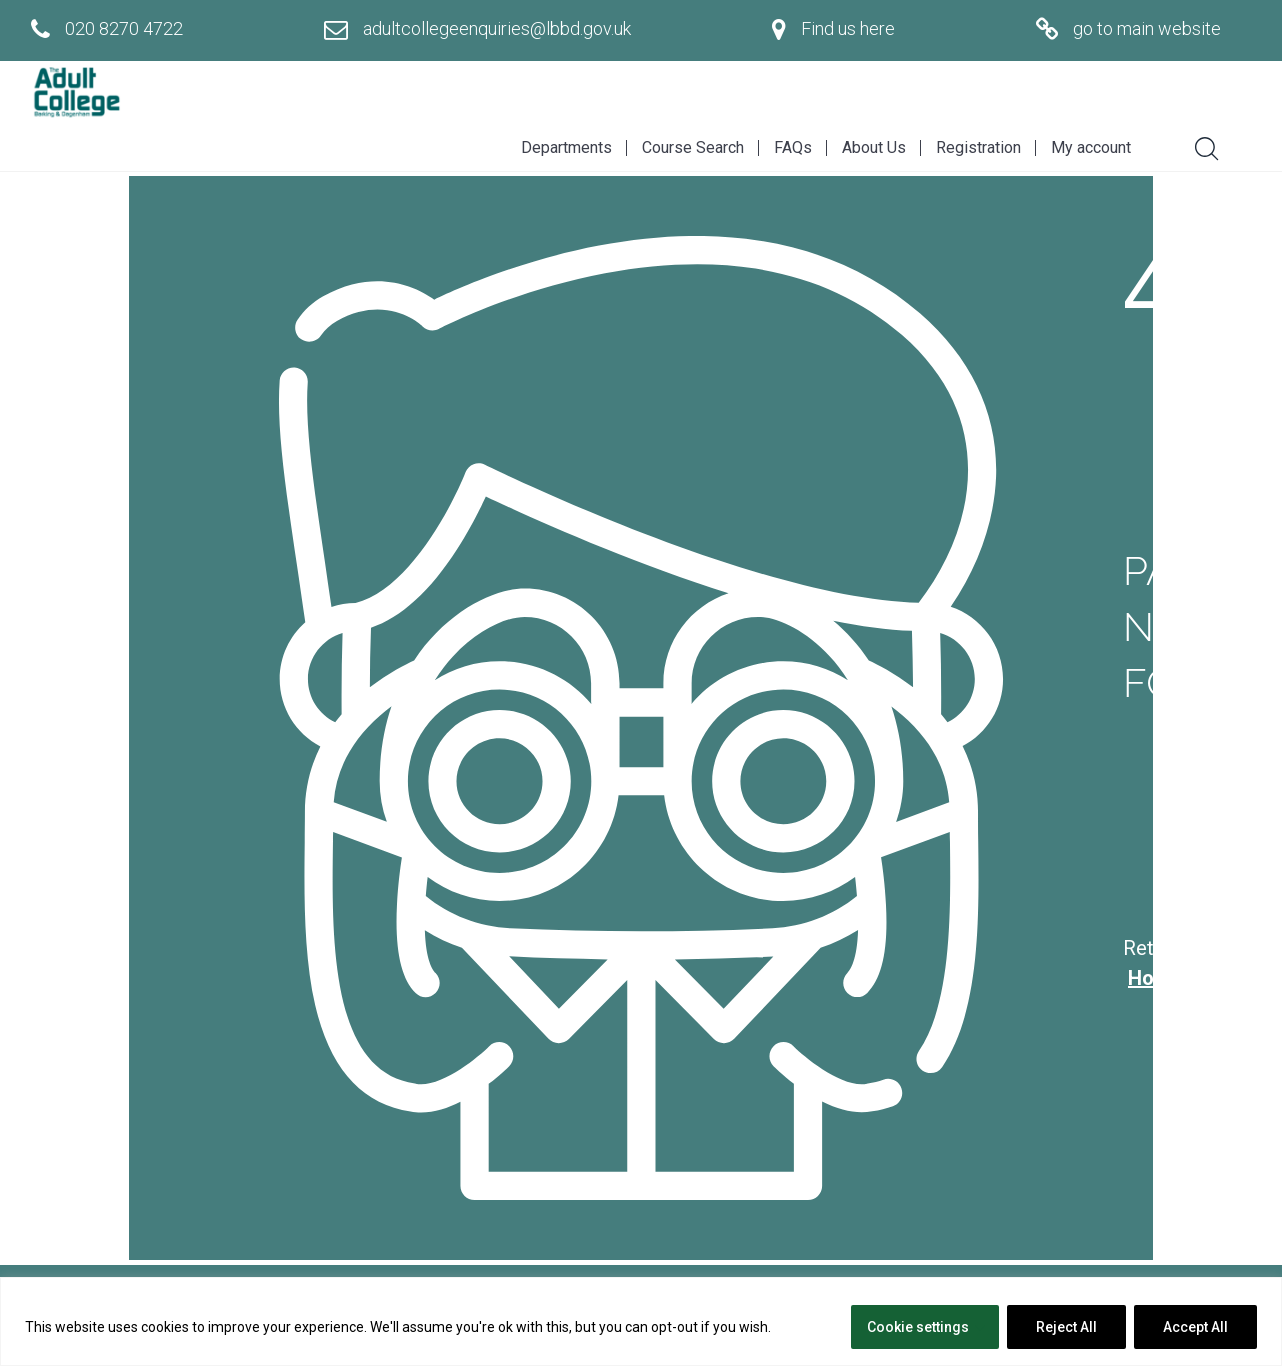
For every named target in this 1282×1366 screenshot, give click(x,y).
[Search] (1199, 146)
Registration (978, 147)
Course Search (693, 147)
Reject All (1066, 1327)
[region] (641, 1321)
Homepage (1177, 978)
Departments (566, 147)
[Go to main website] (1128, 29)
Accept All (1195, 1327)
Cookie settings (918, 1327)
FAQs (793, 147)
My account (1091, 147)
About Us (874, 147)
